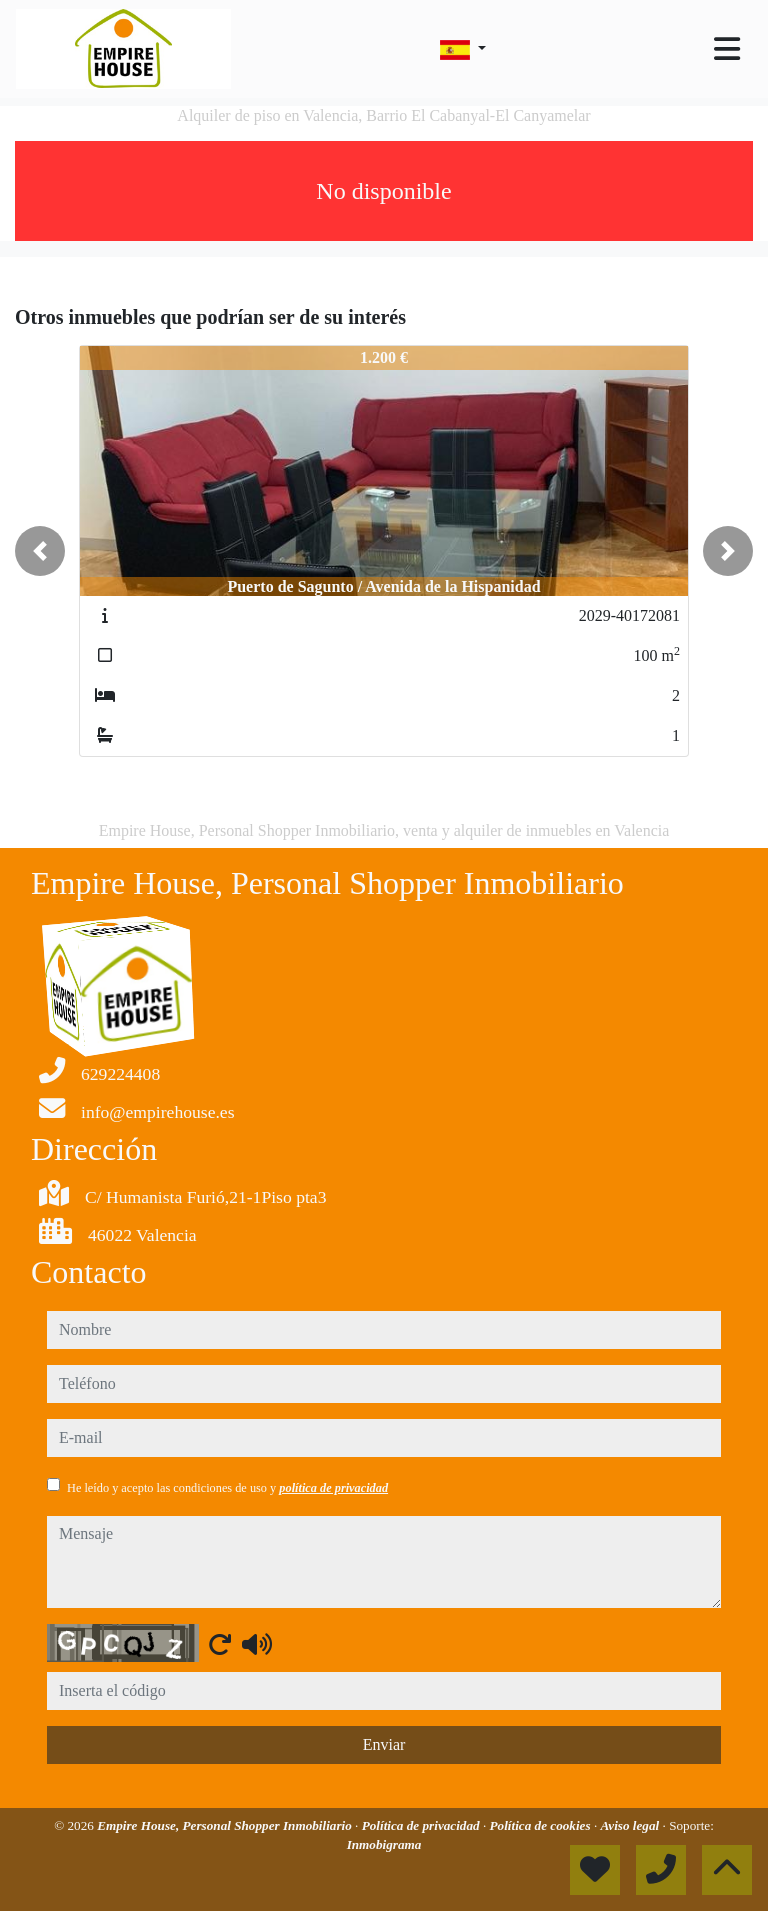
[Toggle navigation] (727, 49)
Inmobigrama (384, 1844)
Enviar (384, 1744)
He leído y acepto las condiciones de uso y (227, 1488)
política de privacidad (333, 1488)
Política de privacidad (422, 1825)
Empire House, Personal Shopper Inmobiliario (226, 1825)
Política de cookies (542, 1825)
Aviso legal (632, 1825)
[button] (40, 551)
